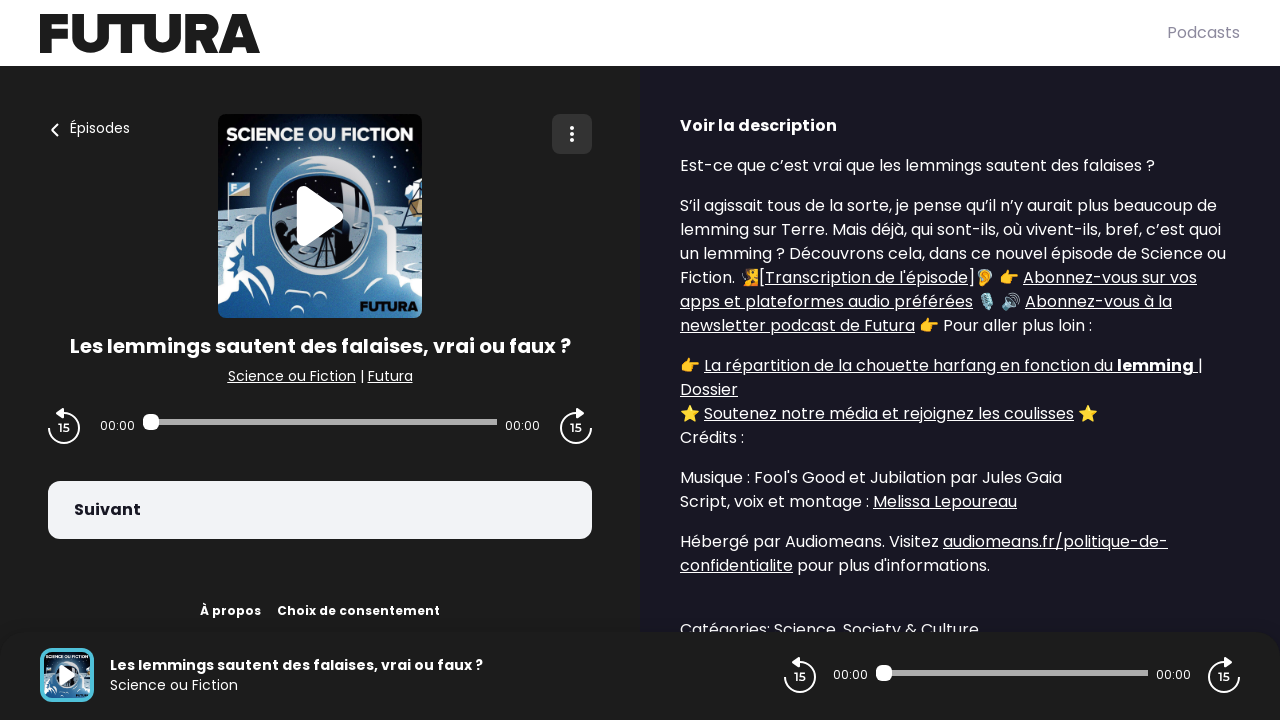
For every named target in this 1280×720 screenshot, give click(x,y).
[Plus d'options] (572, 134)
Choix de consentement (358, 610)
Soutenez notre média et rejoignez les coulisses (889, 413)
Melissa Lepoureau (945, 501)
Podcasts (1203, 32)
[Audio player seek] (320, 422)
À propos (230, 610)
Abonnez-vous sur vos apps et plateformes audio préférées (938, 289)
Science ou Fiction (292, 376)
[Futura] (603, 33)
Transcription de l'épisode (866, 277)
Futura (390, 376)
